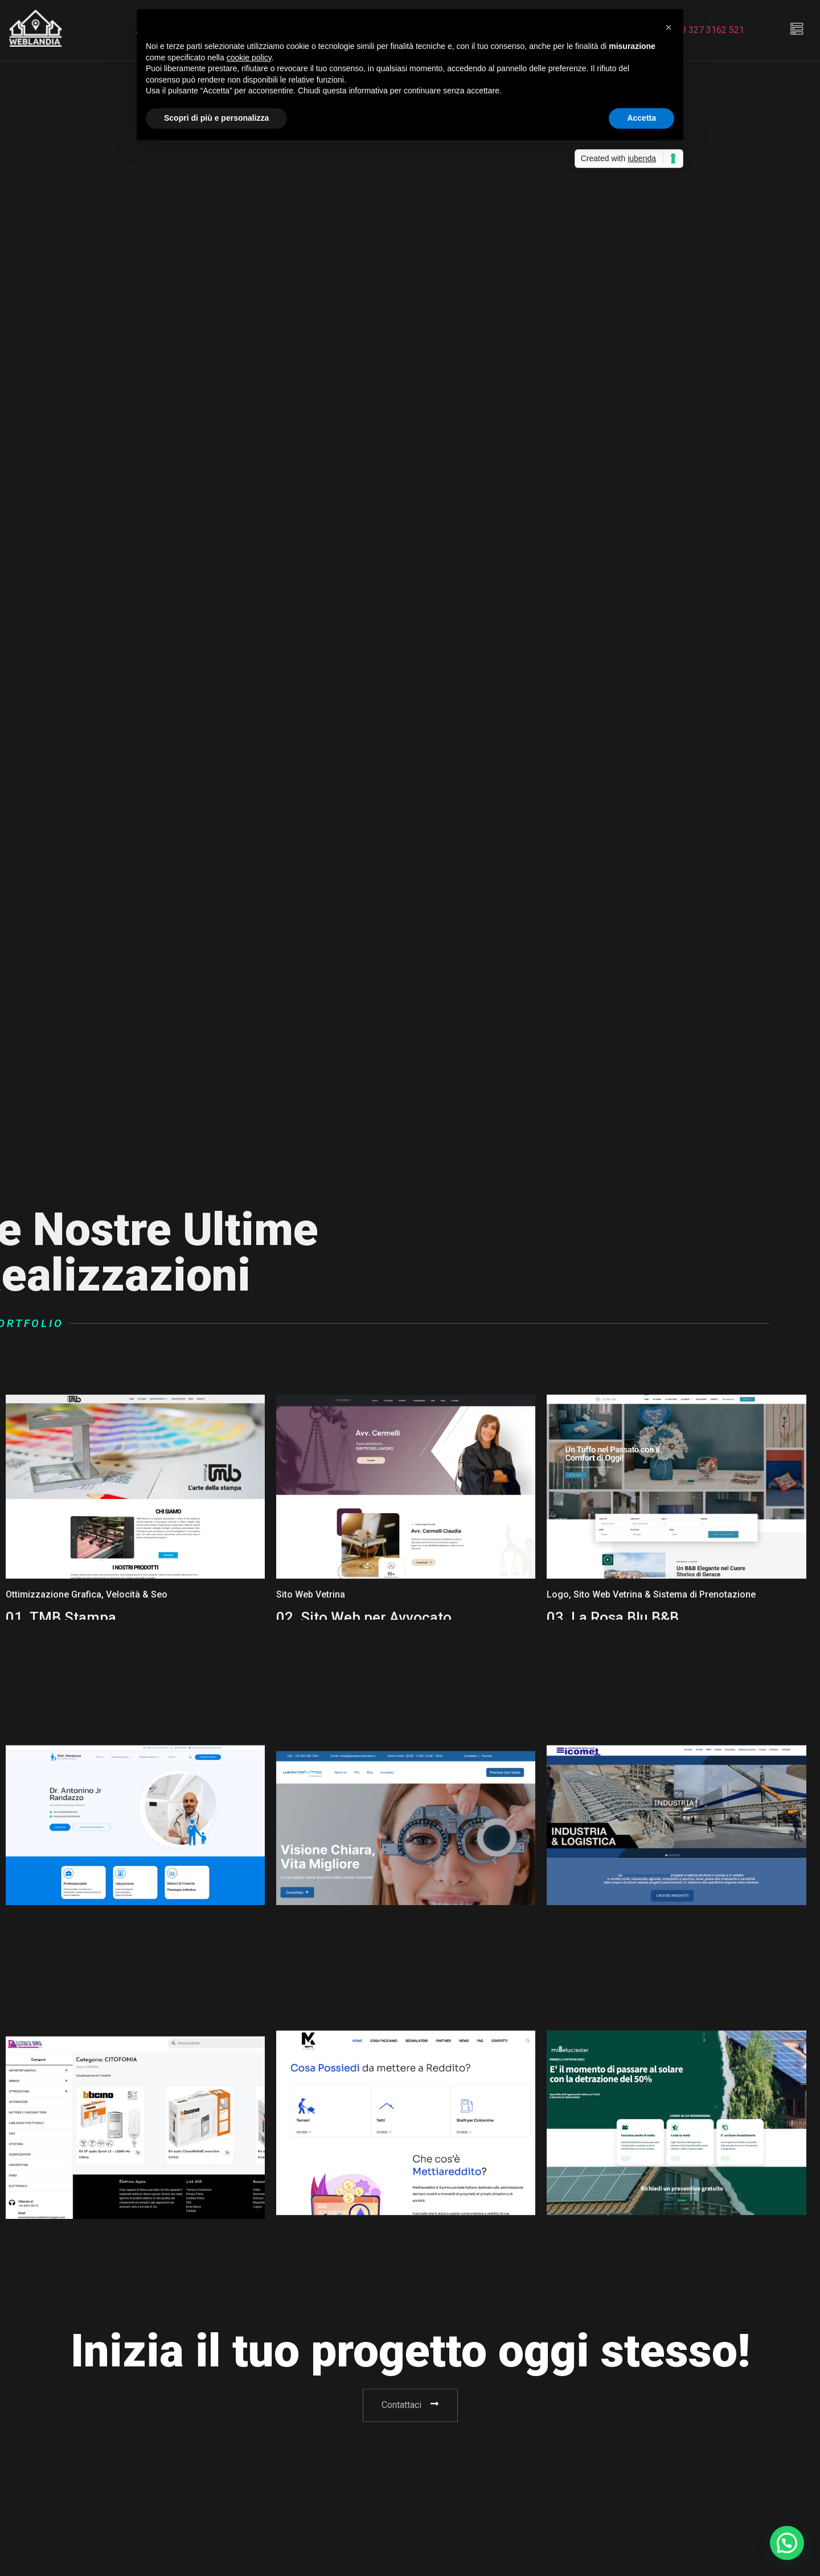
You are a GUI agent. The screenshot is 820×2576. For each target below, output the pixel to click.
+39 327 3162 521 (707, 29)
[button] (668, 27)
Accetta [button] (641, 117)
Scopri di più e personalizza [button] (216, 117)
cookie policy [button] (249, 57)
